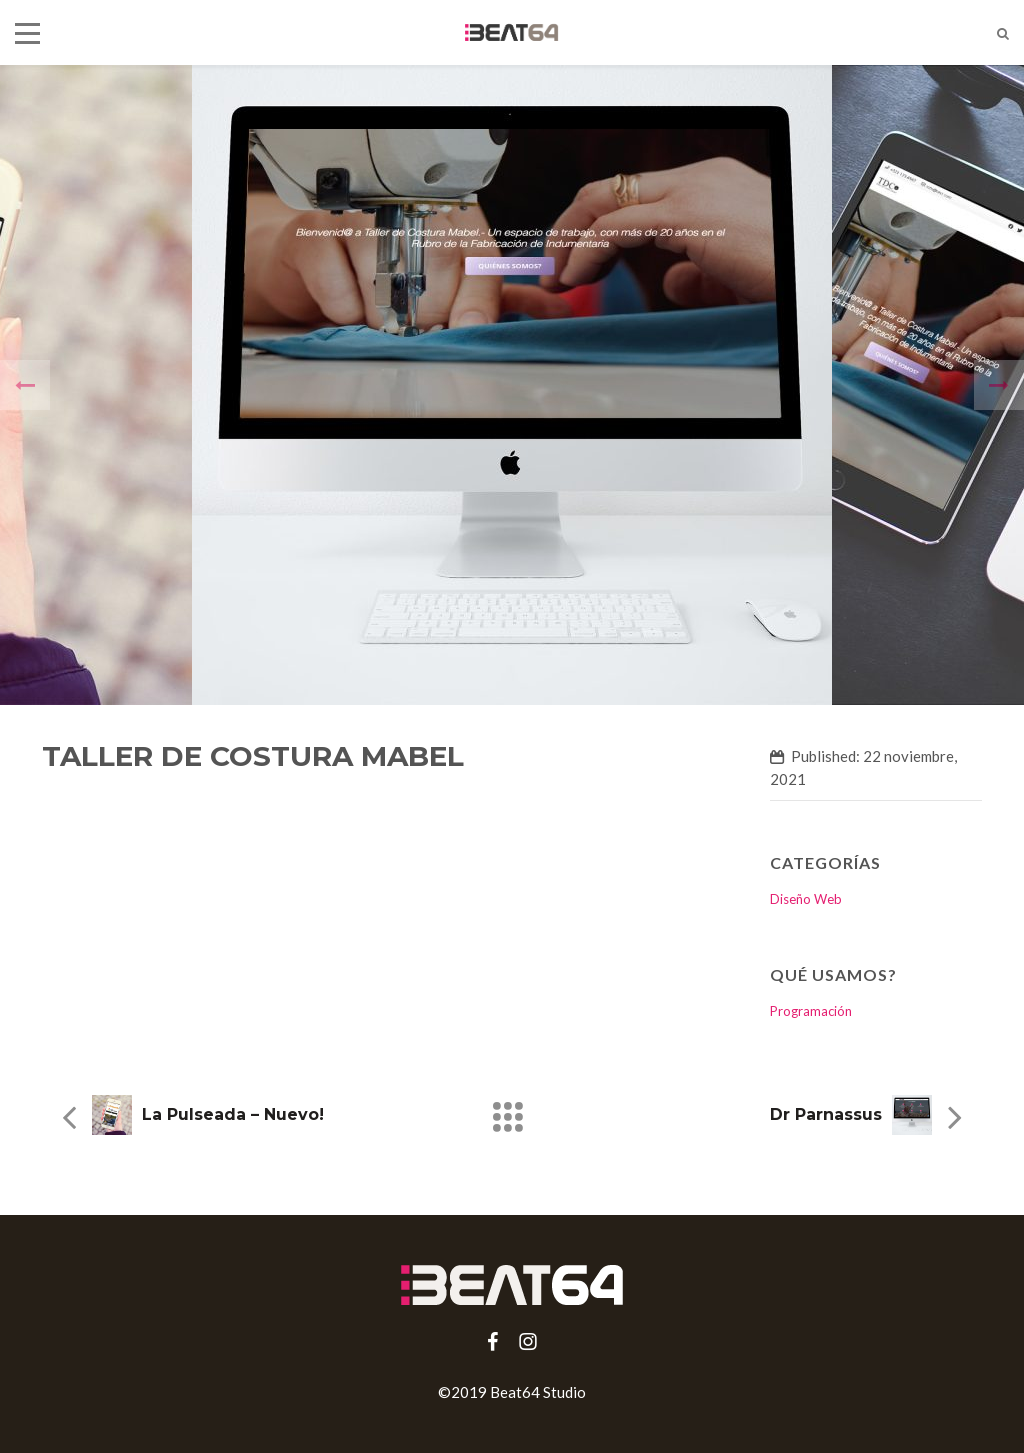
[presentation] (25, 385)
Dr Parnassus (826, 1114)
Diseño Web (806, 899)
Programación (811, 1011)
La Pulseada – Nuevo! (233, 1114)
